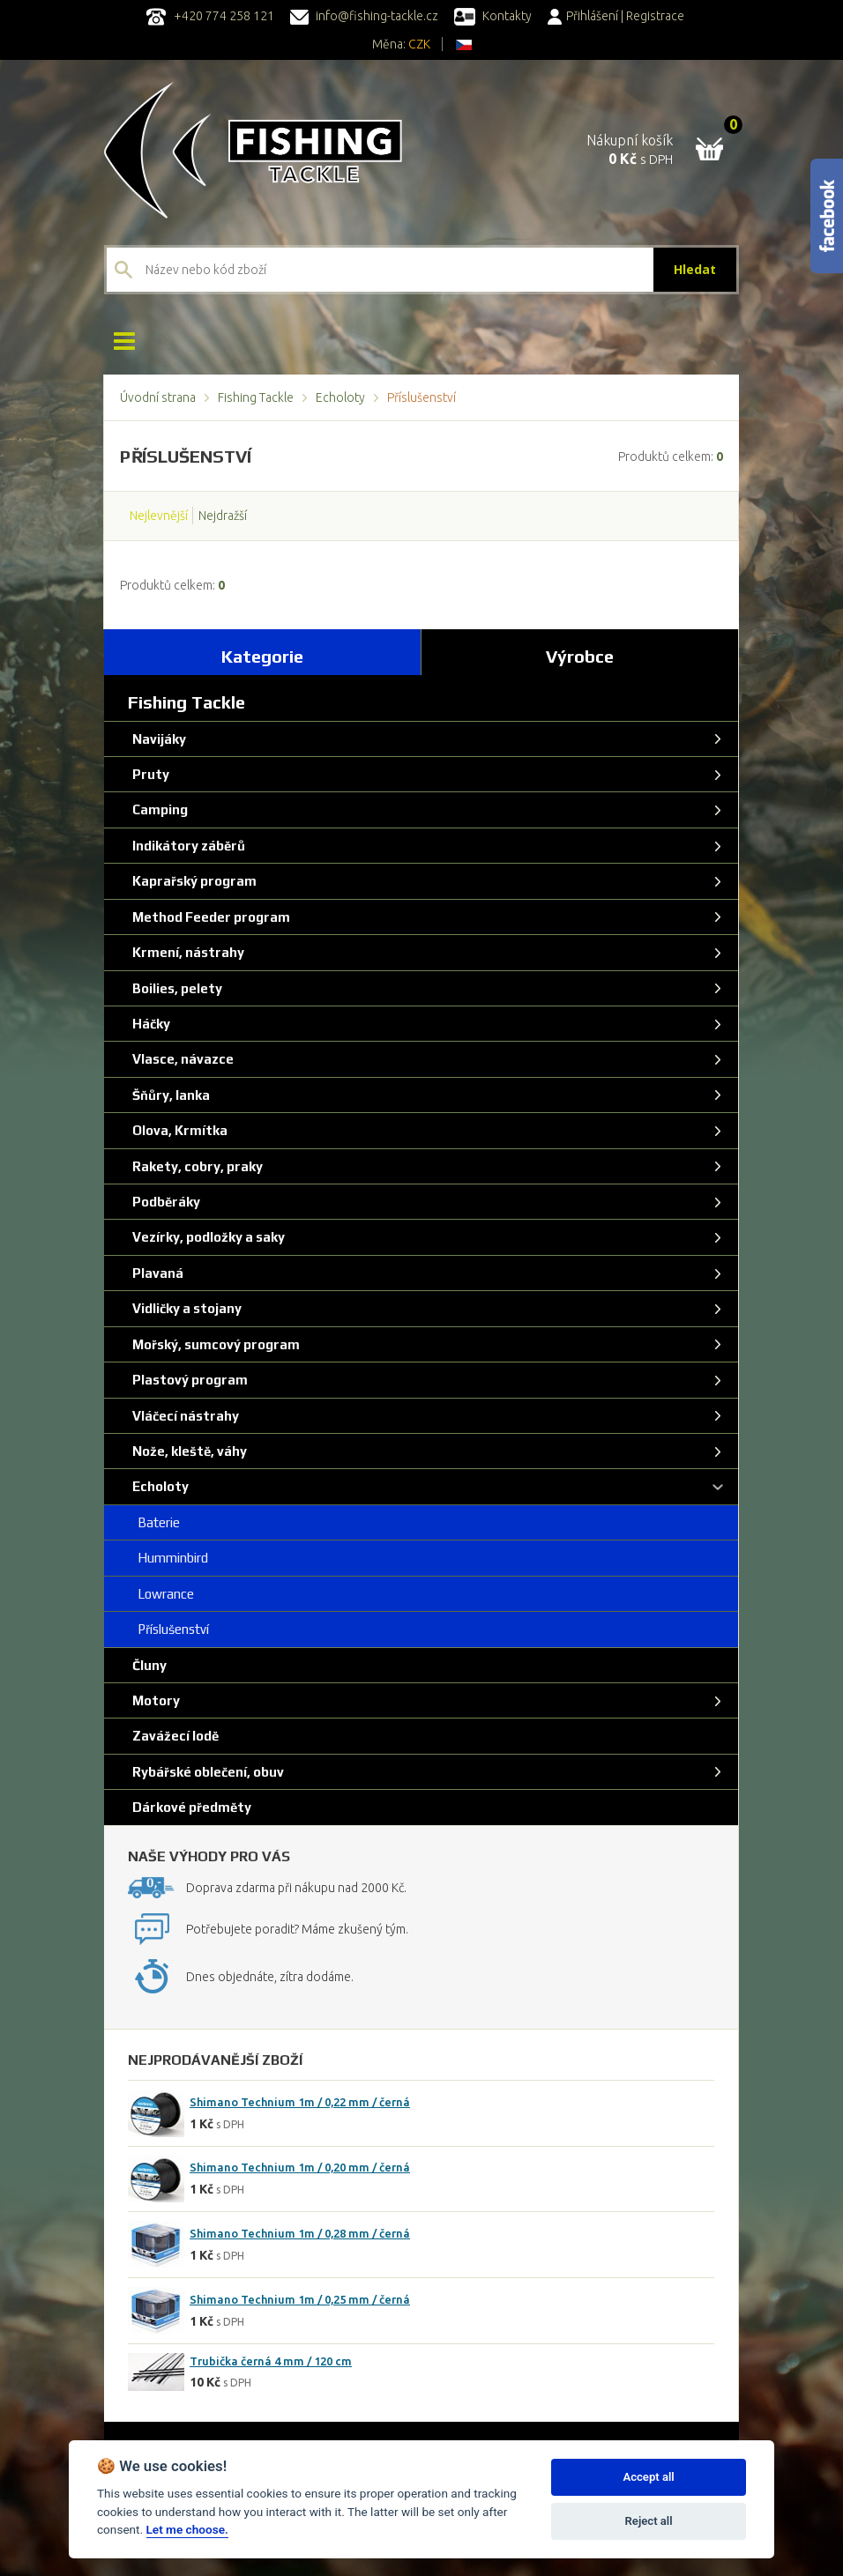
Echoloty (340, 397)
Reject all (649, 2521)
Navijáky (157, 738)
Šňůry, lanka (169, 1095)
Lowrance (161, 1593)
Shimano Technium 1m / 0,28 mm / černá (300, 2233)
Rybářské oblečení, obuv (206, 1771)
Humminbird (168, 1557)
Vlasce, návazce (181, 1058)
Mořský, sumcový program (214, 1344)
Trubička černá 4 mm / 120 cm (271, 2361)
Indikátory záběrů (187, 845)
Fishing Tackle (256, 397)
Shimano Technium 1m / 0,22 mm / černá (300, 2102)
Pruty (149, 774)
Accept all (648, 2476)
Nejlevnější (159, 516)
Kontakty (493, 16)
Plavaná (156, 1273)
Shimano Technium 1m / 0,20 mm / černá (300, 2167)
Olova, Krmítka (178, 1130)
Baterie (154, 1522)
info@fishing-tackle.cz (364, 16)
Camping (158, 809)
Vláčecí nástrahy (184, 1415)
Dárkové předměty (190, 1807)
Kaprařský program (192, 880)
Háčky (149, 1023)
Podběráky (164, 1201)
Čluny (148, 1665)
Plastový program (188, 1379)
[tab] (263, 652)
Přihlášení (583, 16)
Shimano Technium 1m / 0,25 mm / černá (300, 2299)
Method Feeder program (209, 916)
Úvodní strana (158, 397)
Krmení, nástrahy (186, 952)
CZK (419, 44)
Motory (154, 1700)
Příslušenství (169, 1629)
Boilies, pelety (175, 988)
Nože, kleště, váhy (188, 1451)
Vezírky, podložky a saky (207, 1236)
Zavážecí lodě (174, 1735)
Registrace (655, 16)
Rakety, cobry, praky (196, 1166)
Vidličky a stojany (185, 1308)
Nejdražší (222, 516)
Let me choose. (187, 2529)
